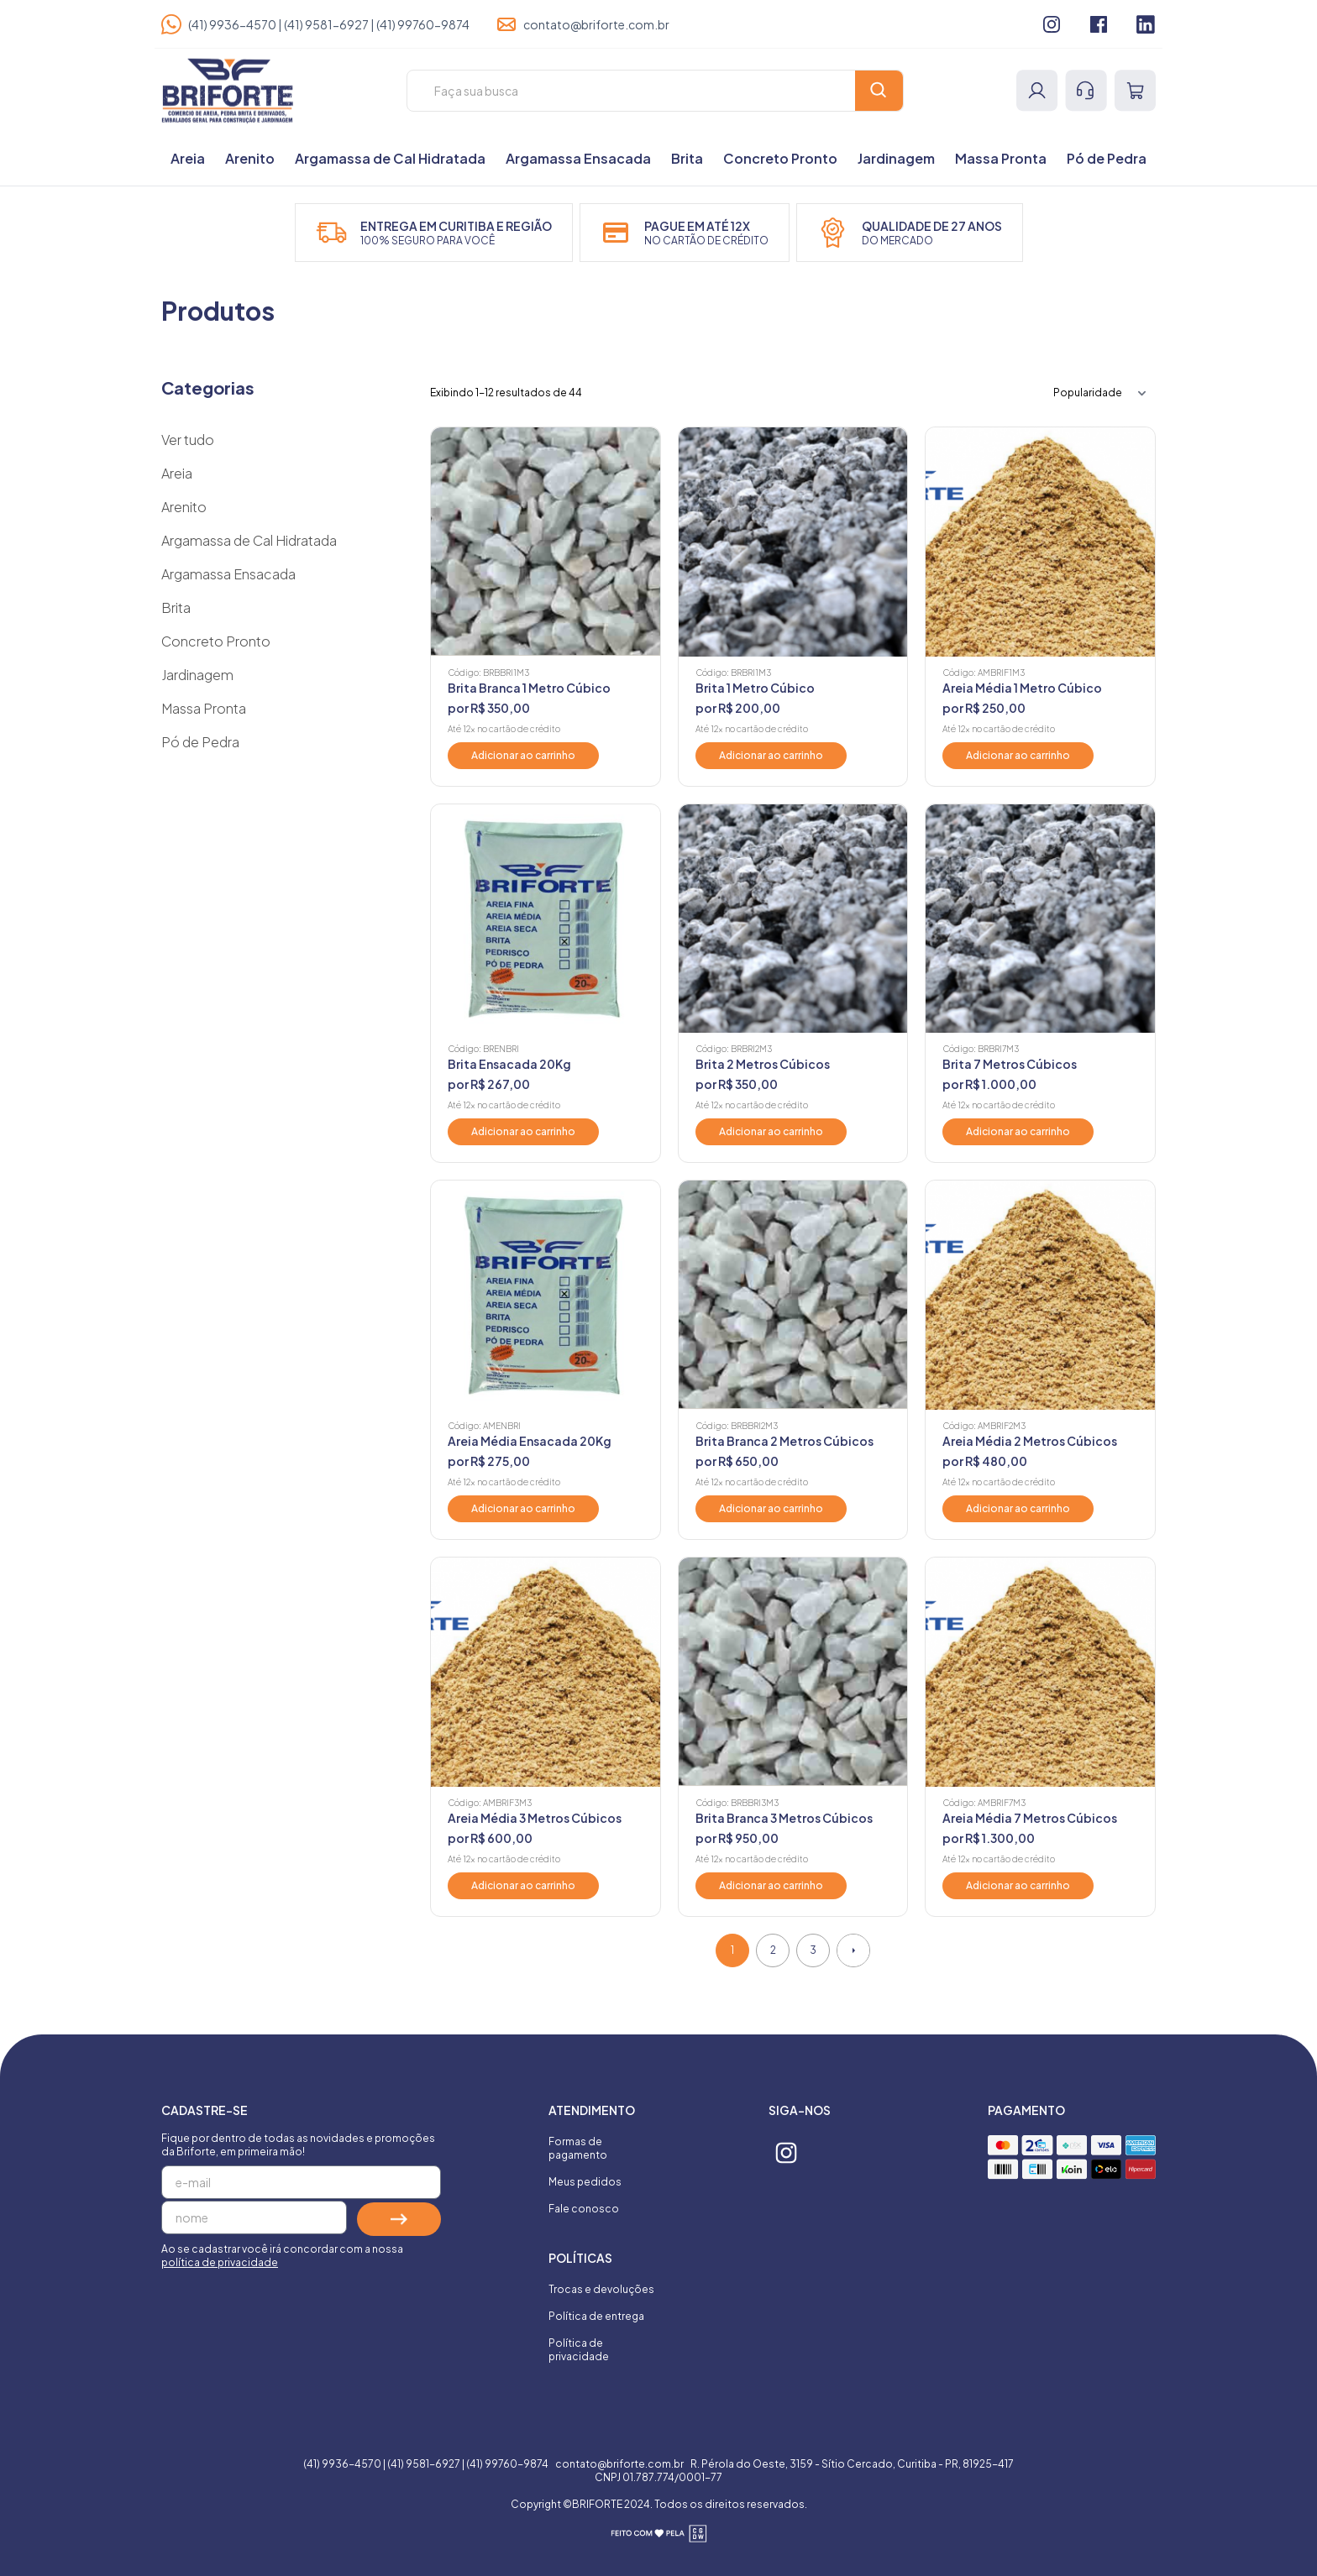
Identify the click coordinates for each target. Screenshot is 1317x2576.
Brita (687, 158)
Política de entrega (596, 2316)
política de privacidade (219, 2262)
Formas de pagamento (577, 2148)
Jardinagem (896, 158)
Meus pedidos (585, 2181)
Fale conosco (583, 2208)
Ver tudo (187, 439)
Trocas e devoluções (601, 2289)
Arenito (250, 158)
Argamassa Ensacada (578, 158)
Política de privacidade (578, 2350)
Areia (188, 158)
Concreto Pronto (780, 158)
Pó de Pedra (1106, 158)
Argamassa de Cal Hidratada (390, 158)
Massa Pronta (1001, 158)
